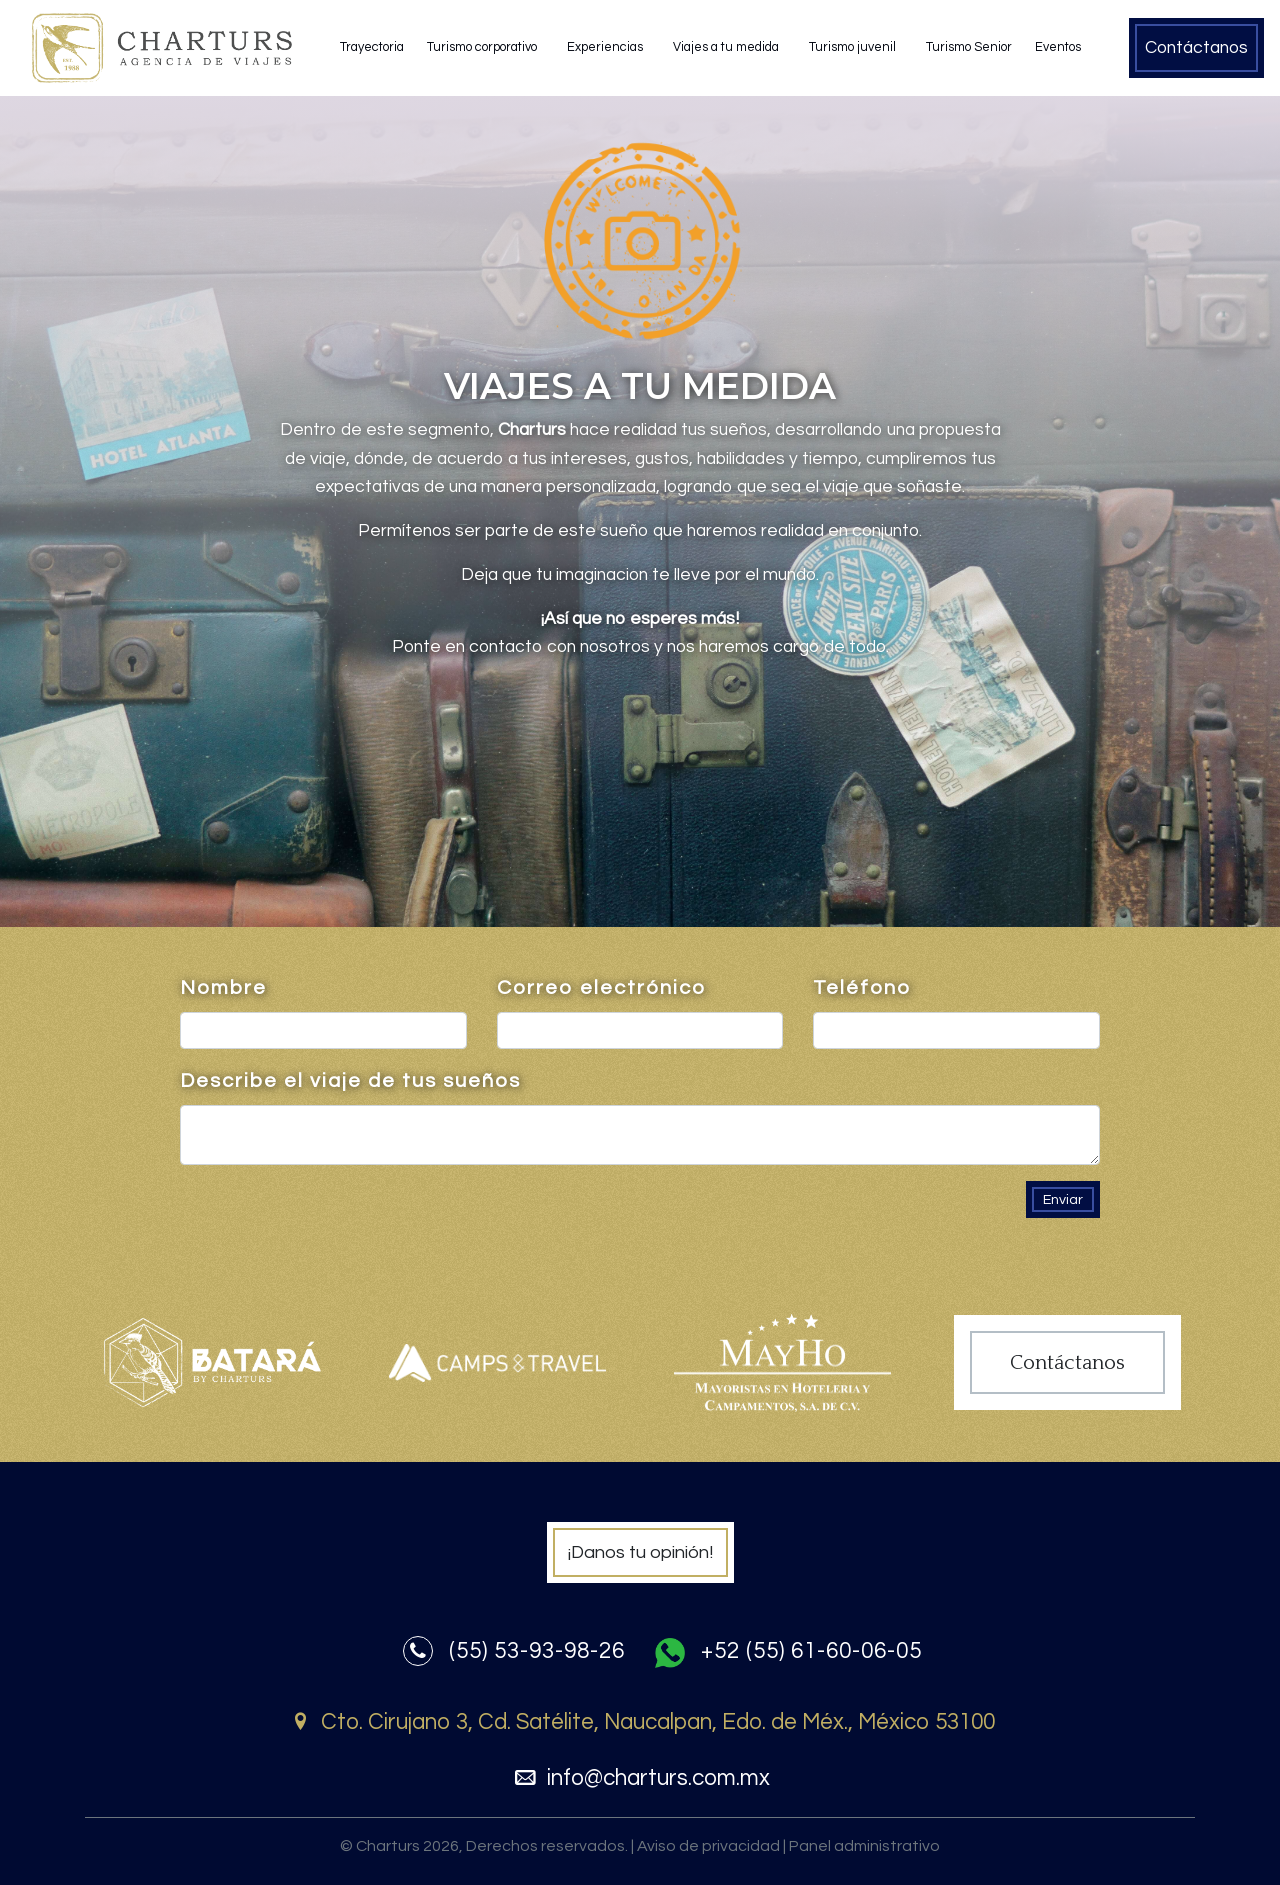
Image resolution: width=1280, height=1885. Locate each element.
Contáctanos (1196, 48)
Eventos (1058, 47)
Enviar (1063, 1199)
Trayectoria (372, 47)
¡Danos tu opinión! (640, 1552)
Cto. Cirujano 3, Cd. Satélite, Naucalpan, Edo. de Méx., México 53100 (640, 1722)
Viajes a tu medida (726, 47)
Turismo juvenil (852, 47)
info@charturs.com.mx (639, 1778)
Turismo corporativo (482, 47)
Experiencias (605, 47)
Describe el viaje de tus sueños (350, 1081)
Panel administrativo (864, 1846)
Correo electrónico (601, 988)
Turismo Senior (969, 47)
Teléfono (862, 988)
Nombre (223, 988)
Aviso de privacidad (711, 1847)
